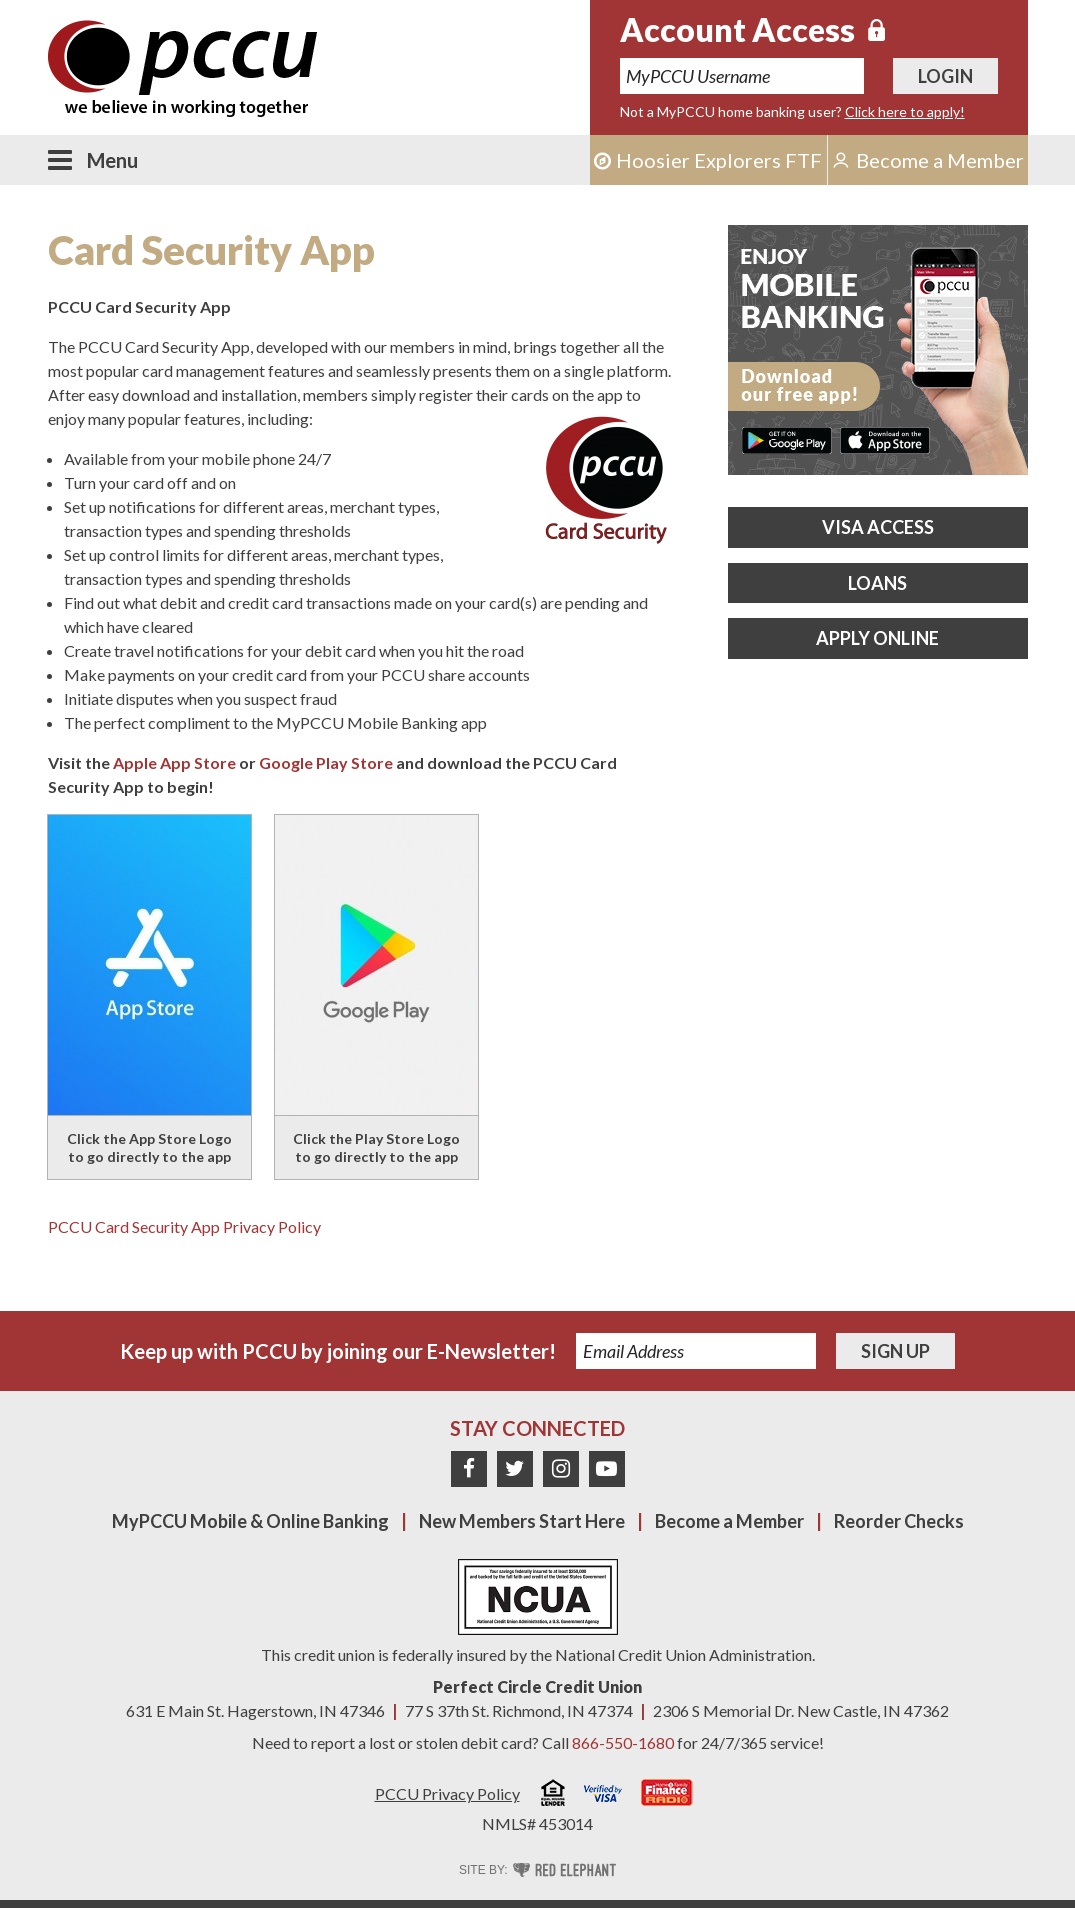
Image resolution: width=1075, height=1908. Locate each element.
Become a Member (729, 1521)
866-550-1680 (623, 1742)
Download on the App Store (884, 440)
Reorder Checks (899, 1521)
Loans (877, 583)
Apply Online (877, 638)
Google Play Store (326, 762)
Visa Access (878, 527)
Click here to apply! (905, 111)
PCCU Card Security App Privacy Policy (184, 1226)
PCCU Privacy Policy (447, 1793)
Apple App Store (174, 762)
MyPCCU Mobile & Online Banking (250, 1521)
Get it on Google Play (787, 440)
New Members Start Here (522, 1521)
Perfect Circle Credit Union (537, 1686)
